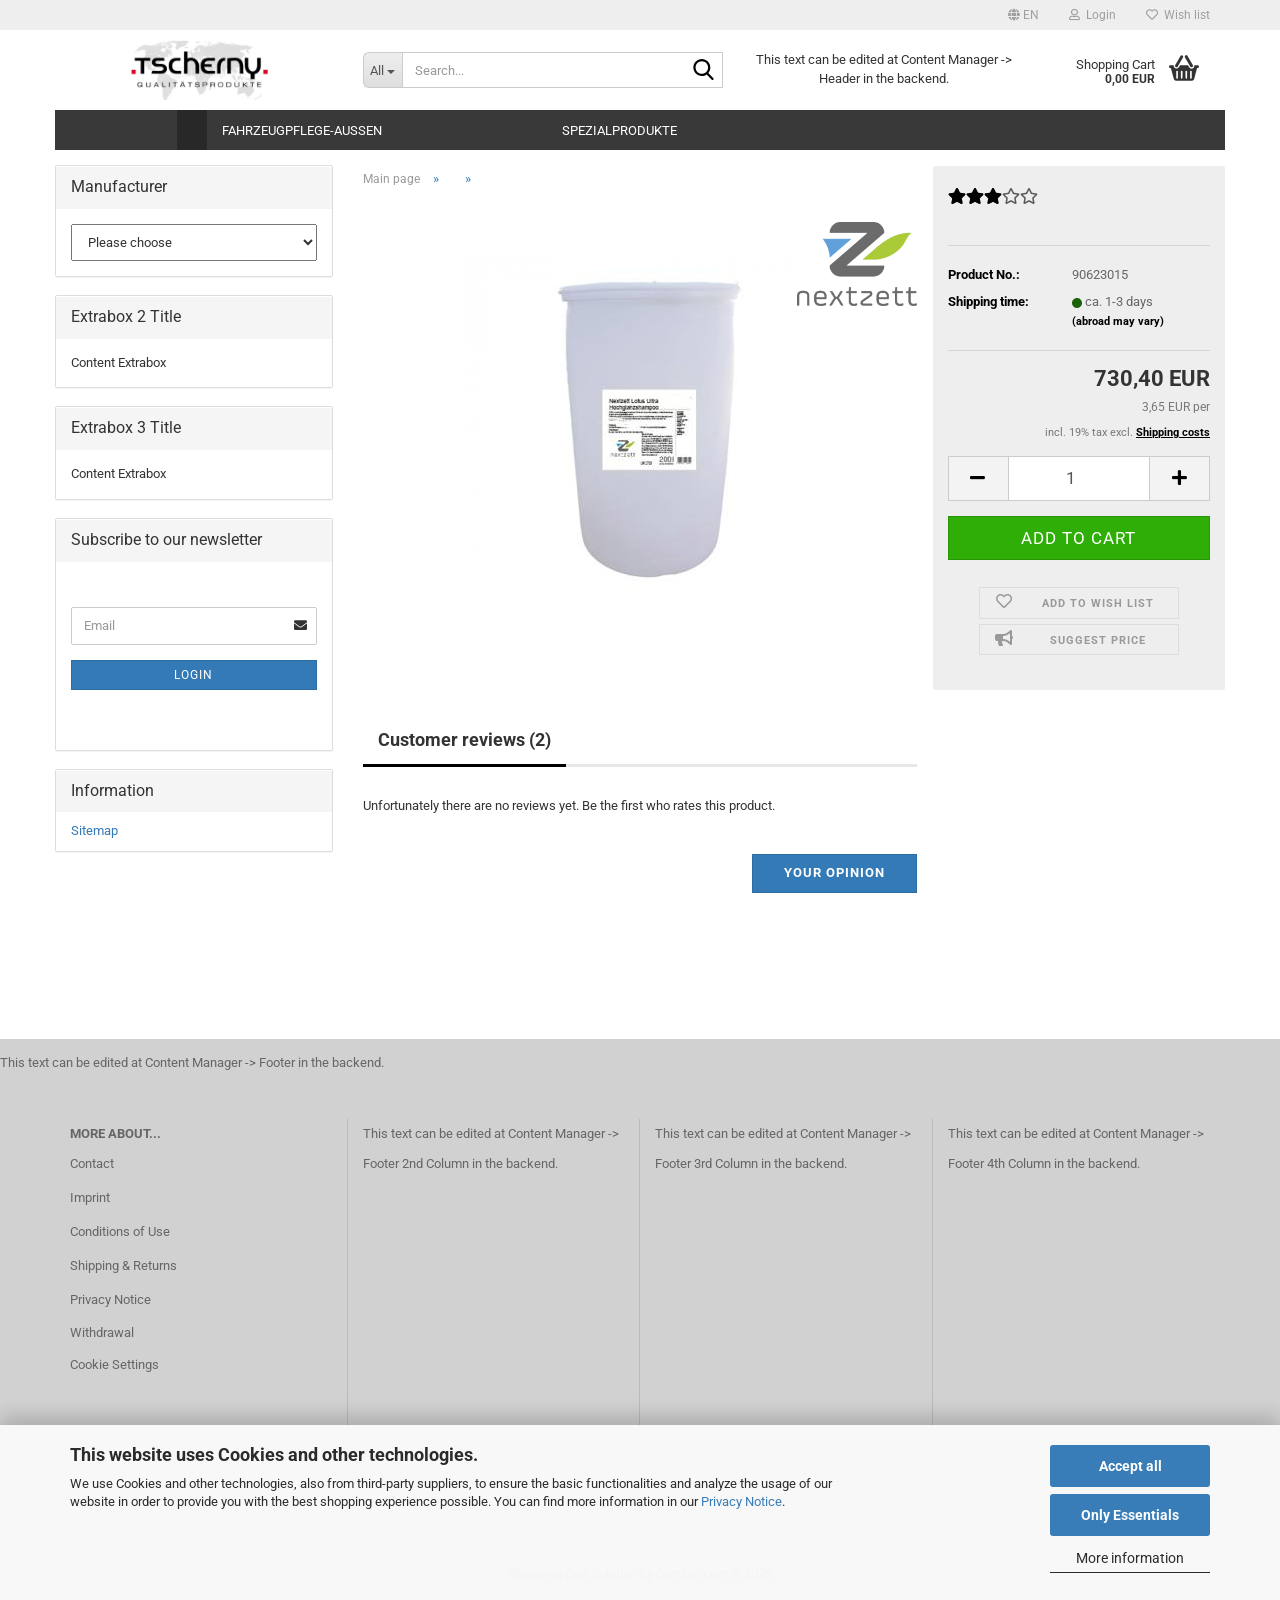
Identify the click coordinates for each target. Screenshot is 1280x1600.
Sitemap (94, 830)
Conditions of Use (120, 1231)
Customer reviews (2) (464, 739)
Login (193, 675)
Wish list (1178, 15)
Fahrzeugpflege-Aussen (302, 130)
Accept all (1130, 1466)
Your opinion (834, 872)
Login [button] (1092, 15)
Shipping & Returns (123, 1265)
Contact (92, 1163)
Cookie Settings (114, 1364)
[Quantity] (1079, 478)
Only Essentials (1130, 1515)
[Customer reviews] (993, 204)
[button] (1023, 15)
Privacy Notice (741, 1501)
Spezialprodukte (619, 130)
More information (1130, 1558)
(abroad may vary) (1118, 321)
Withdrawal (102, 1332)
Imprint (90, 1197)
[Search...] (382, 70)
